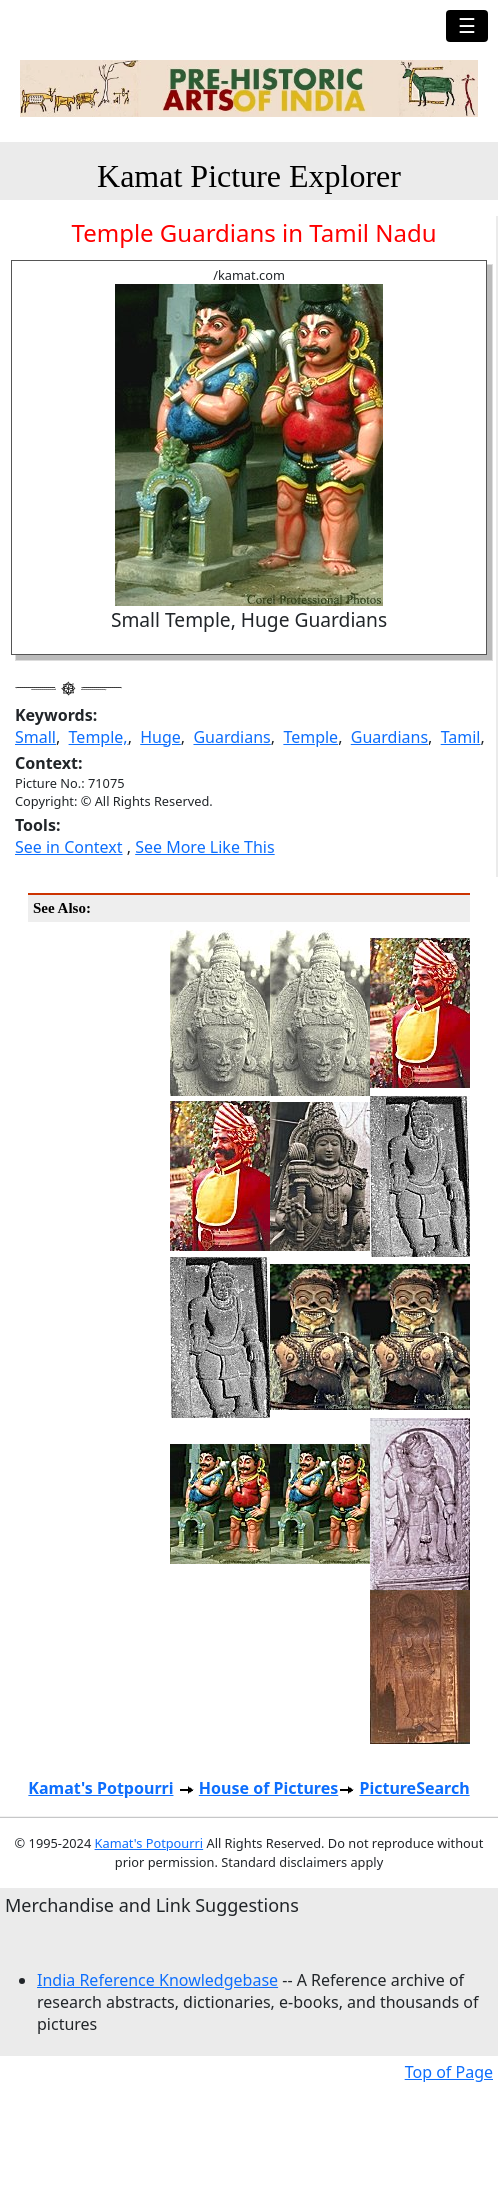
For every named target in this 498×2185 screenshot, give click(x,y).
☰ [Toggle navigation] (467, 25)
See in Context (69, 847)
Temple (310, 737)
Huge (160, 737)
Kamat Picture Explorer (249, 176)
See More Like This (204, 847)
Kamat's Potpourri (100, 1788)
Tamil (461, 737)
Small (35, 737)
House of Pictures (268, 1788)
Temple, (98, 737)
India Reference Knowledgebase (157, 1980)
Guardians (231, 737)
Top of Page (449, 2072)
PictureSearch (414, 1788)
